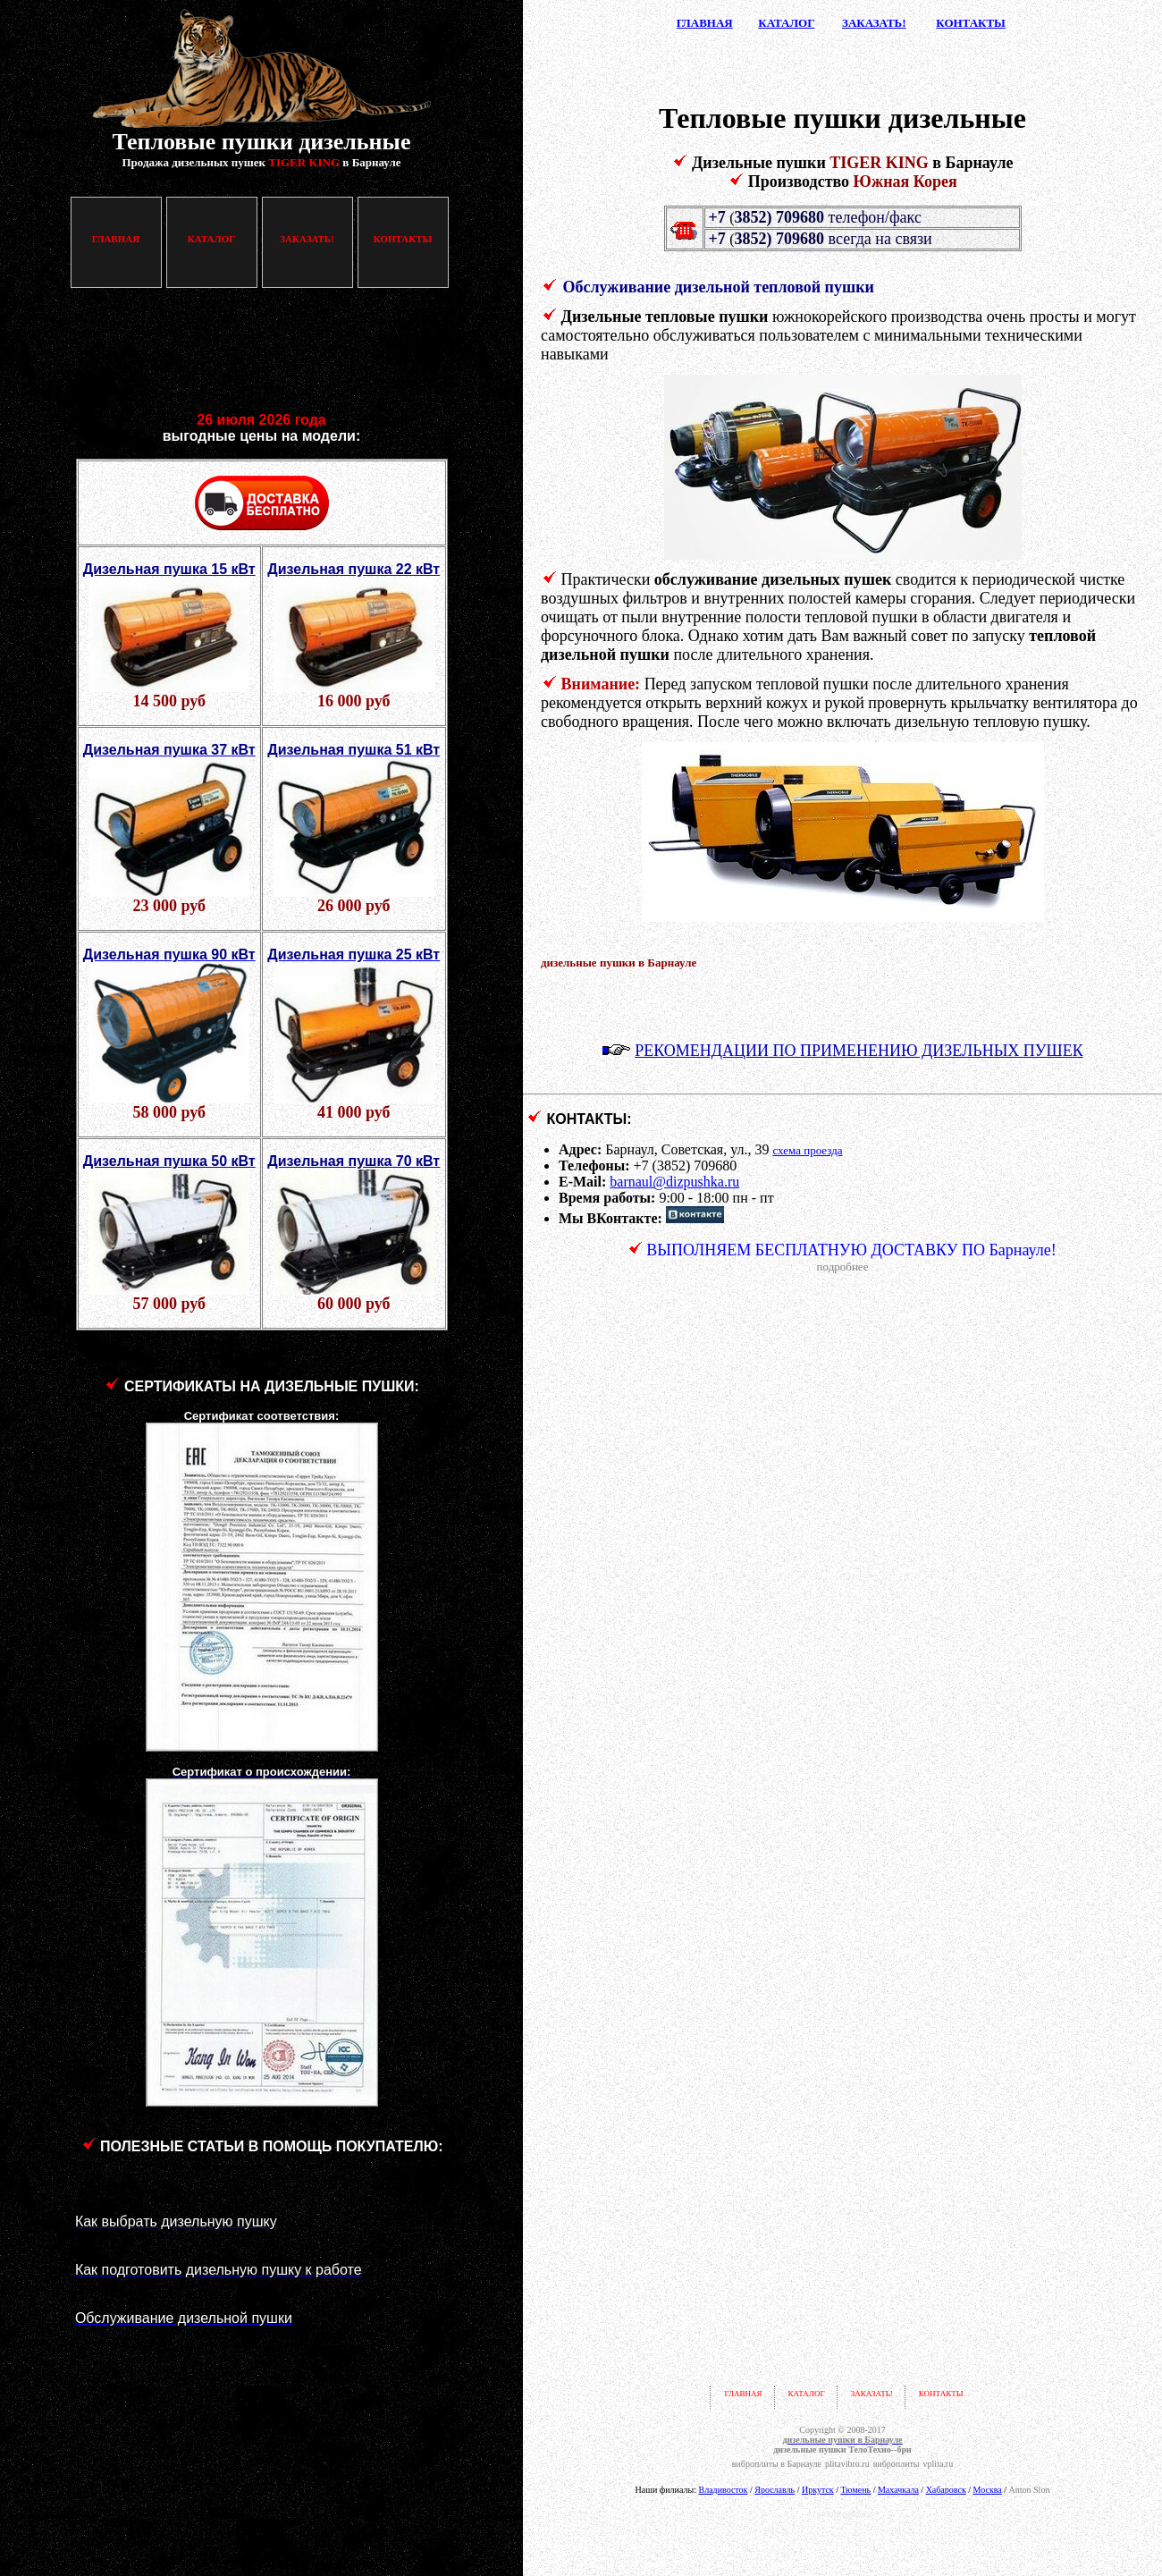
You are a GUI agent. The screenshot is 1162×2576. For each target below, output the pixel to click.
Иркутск (818, 2490)
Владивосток (722, 2490)
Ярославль (774, 2490)
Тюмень (855, 2490)
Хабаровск (946, 2490)
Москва (987, 2490)
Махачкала (898, 2490)
